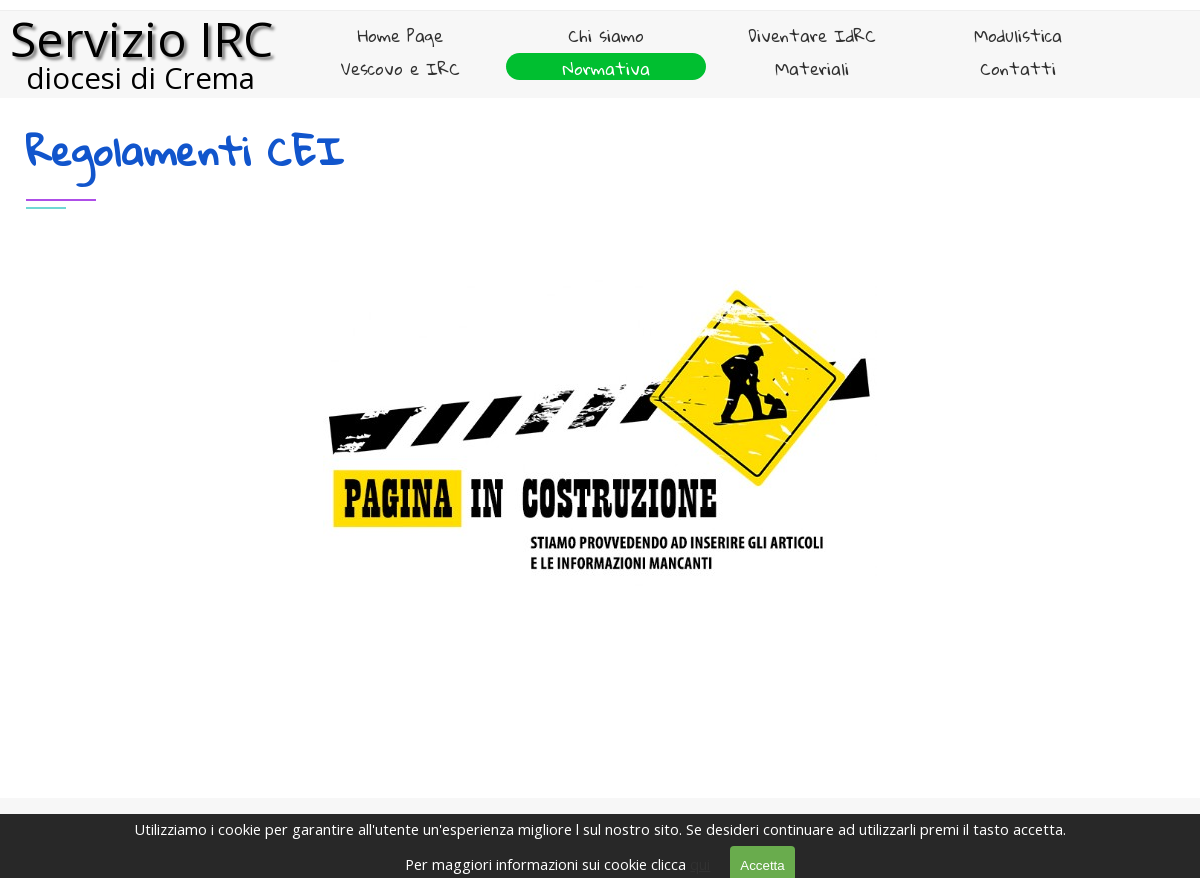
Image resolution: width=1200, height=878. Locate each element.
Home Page (400, 35)
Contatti (1018, 68)
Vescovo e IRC (400, 68)
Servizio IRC (141, 38)
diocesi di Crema (140, 78)
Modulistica (1018, 35)
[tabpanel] (600, 181)
